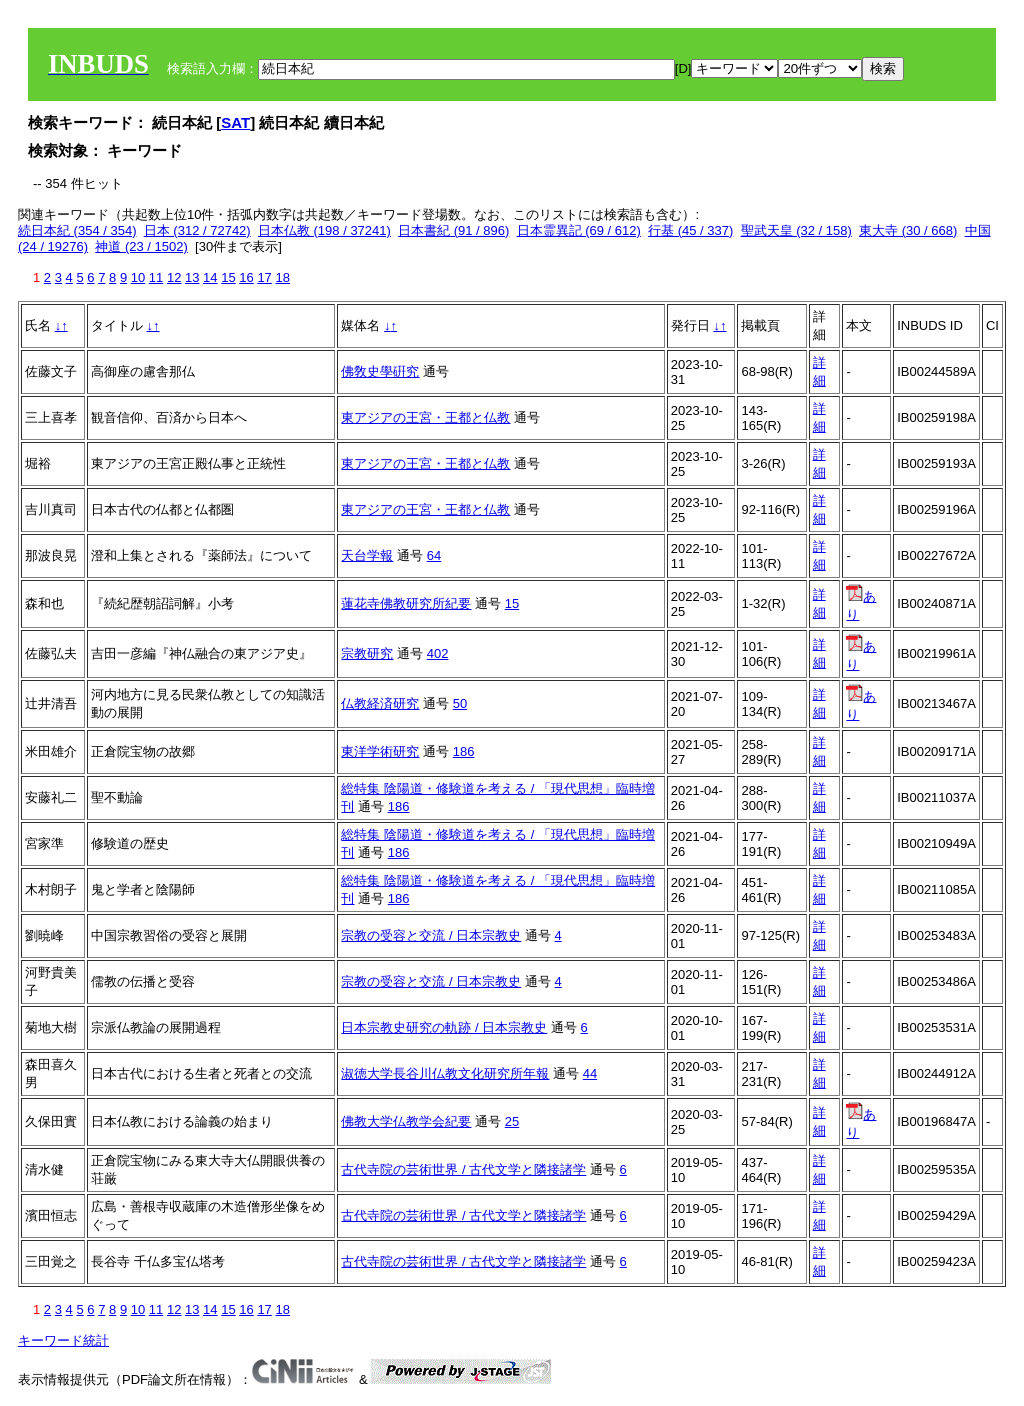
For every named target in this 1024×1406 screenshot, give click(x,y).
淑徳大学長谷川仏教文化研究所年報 (445, 1073)
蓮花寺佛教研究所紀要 (406, 603)
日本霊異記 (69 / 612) (579, 230)
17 (264, 277)
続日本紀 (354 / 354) (77, 230)
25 (512, 1121)
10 (138, 277)
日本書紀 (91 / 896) (453, 230)
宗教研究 (367, 653)
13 (192, 277)
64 (434, 555)
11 (156, 277)
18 (282, 277)
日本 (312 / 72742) (197, 230)
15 (228, 277)
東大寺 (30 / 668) (908, 230)
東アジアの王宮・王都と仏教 (425, 417)
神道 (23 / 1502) (141, 246)
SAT (235, 122)
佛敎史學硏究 (380, 371)
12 (174, 277)
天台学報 (367, 555)
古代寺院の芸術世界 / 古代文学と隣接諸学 (463, 1169)
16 (246, 277)
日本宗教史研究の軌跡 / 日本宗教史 (444, 1027)
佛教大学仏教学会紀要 (406, 1121)
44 (590, 1073)
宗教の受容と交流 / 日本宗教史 (431, 935)
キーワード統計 (63, 1340)
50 (460, 703)
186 (464, 751)
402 (438, 653)
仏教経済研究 (380, 703)
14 (210, 277)
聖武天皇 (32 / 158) (796, 230)
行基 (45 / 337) (690, 230)
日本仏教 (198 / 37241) (324, 230)
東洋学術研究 (380, 751)
